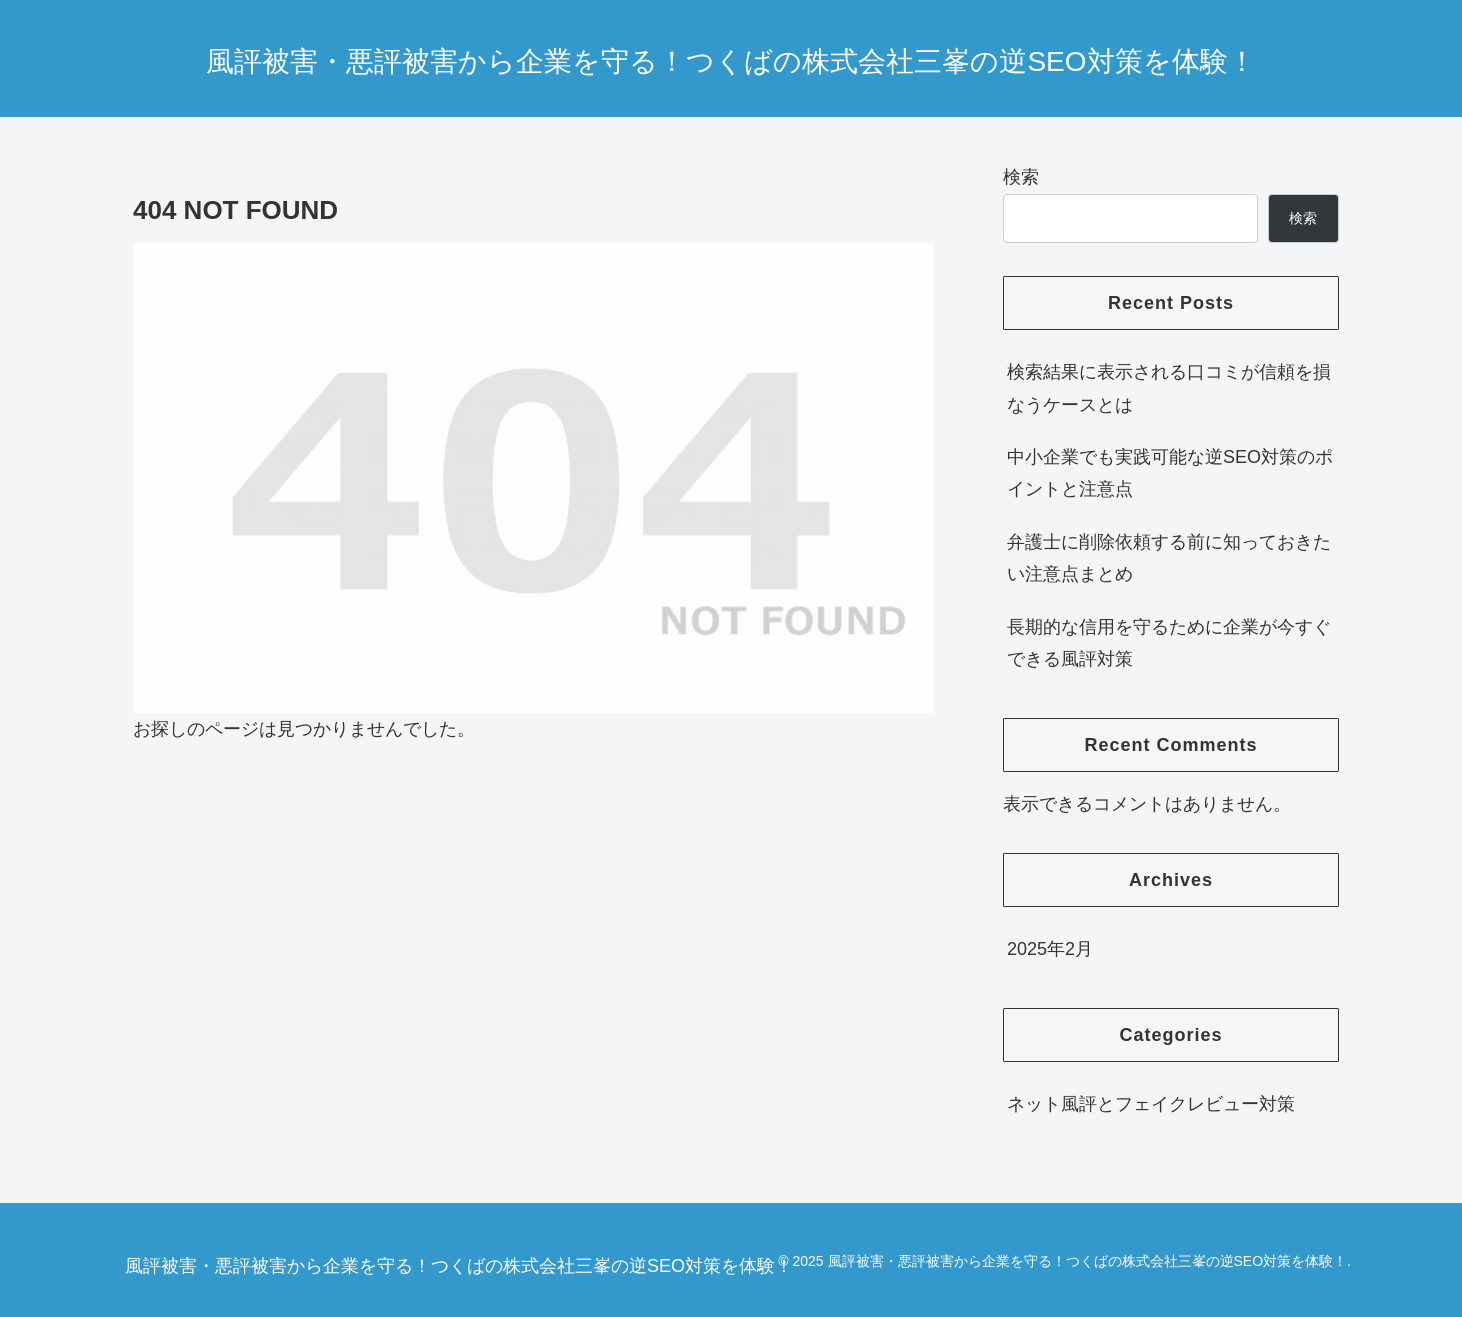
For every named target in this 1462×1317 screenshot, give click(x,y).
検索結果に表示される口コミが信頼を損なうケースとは (1169, 388)
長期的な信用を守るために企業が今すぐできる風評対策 (1169, 643)
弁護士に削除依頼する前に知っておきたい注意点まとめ (1169, 558)
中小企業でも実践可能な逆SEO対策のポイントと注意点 (1170, 473)
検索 (1021, 177)
